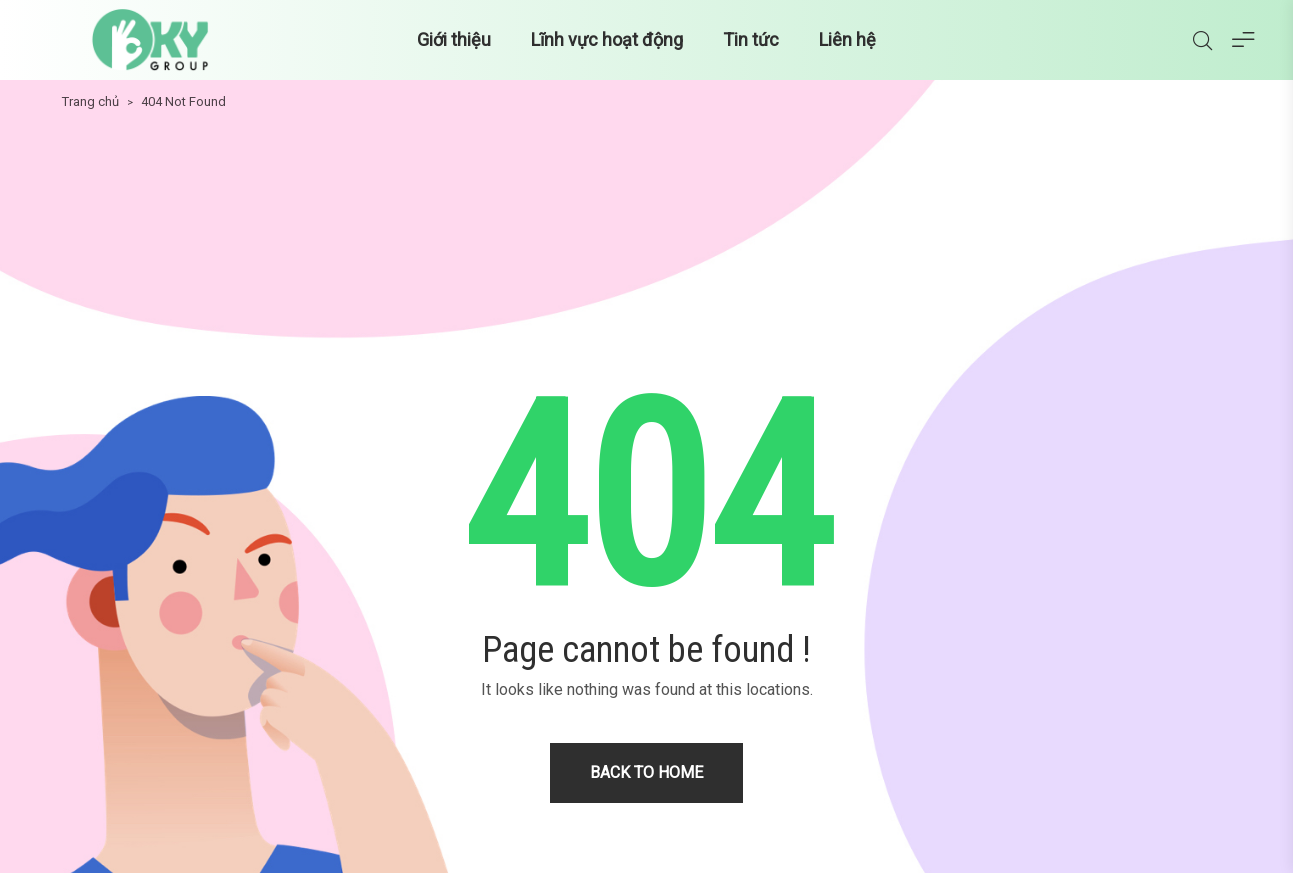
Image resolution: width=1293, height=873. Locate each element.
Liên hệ (847, 39)
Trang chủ (90, 101)
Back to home (646, 772)
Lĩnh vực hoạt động (607, 39)
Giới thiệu (454, 39)
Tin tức (751, 39)
